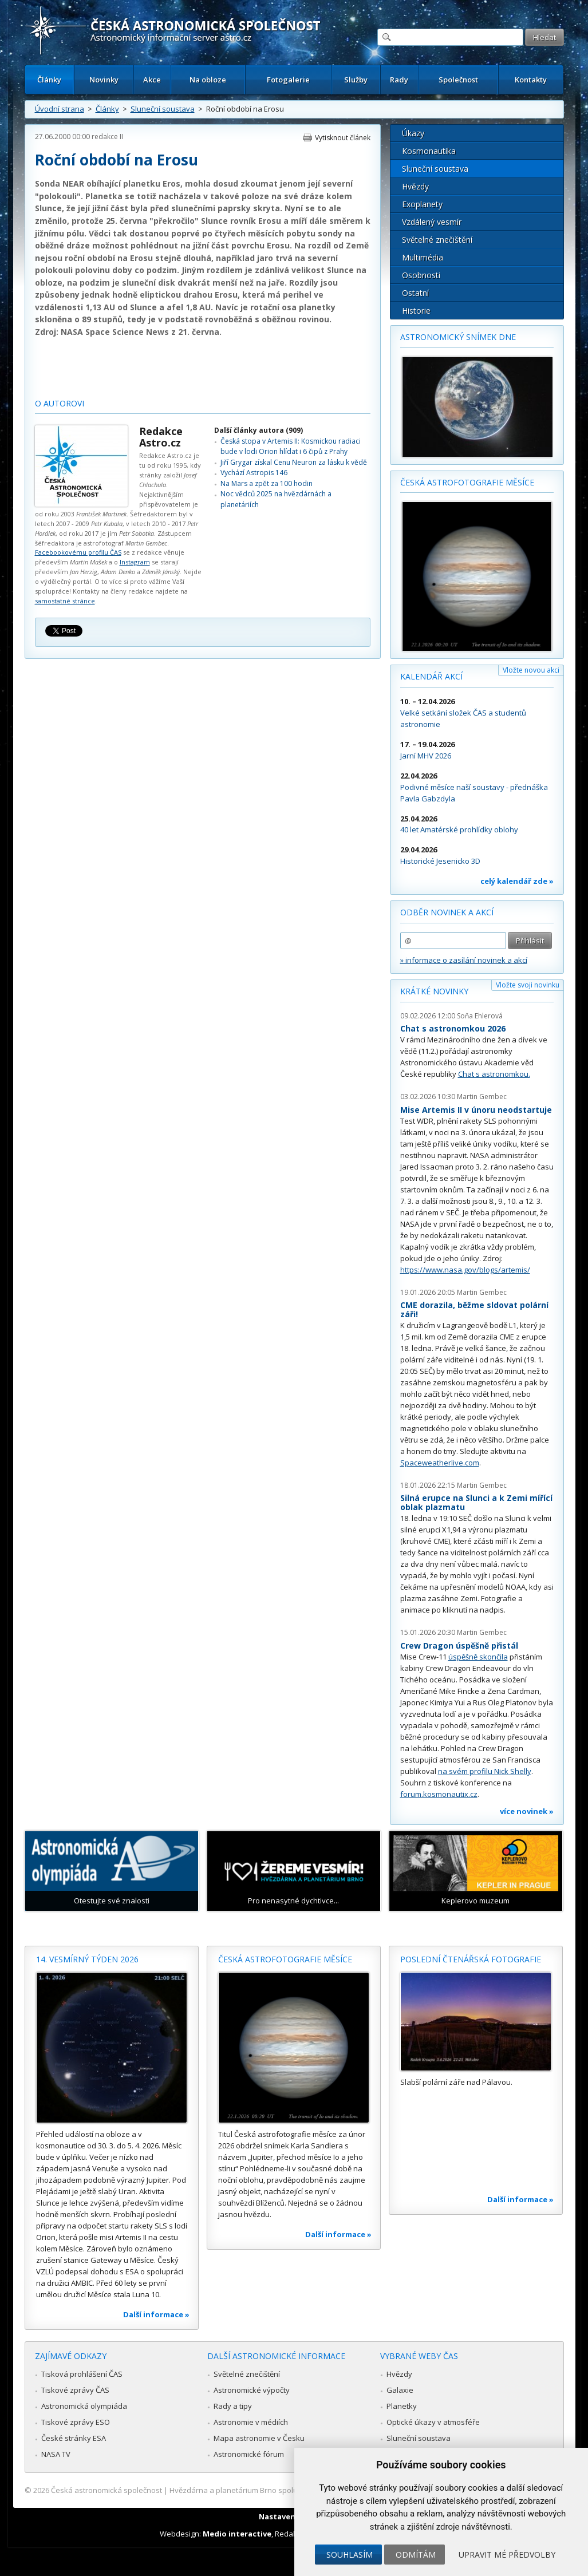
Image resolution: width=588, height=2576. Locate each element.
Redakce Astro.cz (161, 436)
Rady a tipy (233, 2406)
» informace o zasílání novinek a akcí (463, 960)
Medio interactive (237, 2533)
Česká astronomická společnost (106, 2490)
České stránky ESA (73, 2438)
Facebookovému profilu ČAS (78, 552)
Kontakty (531, 79)
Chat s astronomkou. (494, 1074)
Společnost (458, 79)
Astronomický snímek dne (458, 336)
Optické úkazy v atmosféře (433, 2422)
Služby (356, 79)
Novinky (104, 79)
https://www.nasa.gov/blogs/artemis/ (465, 1270)
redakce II (107, 136)
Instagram (135, 562)
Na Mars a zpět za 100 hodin (266, 483)
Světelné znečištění (437, 239)
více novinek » (527, 1811)
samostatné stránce (65, 600)
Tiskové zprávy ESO (75, 2422)
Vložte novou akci (531, 670)
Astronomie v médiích (251, 2422)
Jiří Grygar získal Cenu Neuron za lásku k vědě (293, 462)
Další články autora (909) (258, 430)
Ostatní (415, 292)
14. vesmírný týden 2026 (87, 1959)
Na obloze (208, 79)
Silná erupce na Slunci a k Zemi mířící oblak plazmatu (476, 1502)
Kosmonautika (429, 150)
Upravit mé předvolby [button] (507, 2554)
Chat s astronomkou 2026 (453, 1028)
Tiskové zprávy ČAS (75, 2390)
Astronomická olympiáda (84, 2406)
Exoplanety (422, 204)
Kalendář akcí (431, 676)
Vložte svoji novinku (527, 985)
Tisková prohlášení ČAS (82, 2374)
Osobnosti (421, 275)
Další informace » (156, 2314)
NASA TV (55, 2454)
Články (49, 79)
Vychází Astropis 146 (253, 472)
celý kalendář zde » (517, 881)
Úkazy (413, 133)
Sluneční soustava (163, 109)
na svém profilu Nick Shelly (484, 1771)
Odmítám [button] (416, 2554)
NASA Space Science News (115, 331)
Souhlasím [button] (349, 2554)
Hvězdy (415, 186)
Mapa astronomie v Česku (259, 2438)
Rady (399, 79)
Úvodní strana (59, 109)
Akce (152, 79)
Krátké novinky (434, 991)
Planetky (401, 2406)
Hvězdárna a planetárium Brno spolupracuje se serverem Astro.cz (284, 2490)
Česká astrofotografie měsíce (467, 482)
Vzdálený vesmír (431, 221)
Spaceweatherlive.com (439, 1462)
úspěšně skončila (478, 1657)
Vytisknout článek (342, 138)
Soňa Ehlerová (480, 1016)
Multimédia (422, 257)
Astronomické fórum (249, 2454)
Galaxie (399, 2390)
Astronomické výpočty (252, 2390)
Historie (416, 310)
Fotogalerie (288, 79)
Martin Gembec (482, 1096)
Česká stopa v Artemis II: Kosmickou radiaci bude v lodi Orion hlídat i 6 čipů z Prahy (290, 446)
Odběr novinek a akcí (447, 912)
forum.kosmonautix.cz (438, 1794)
